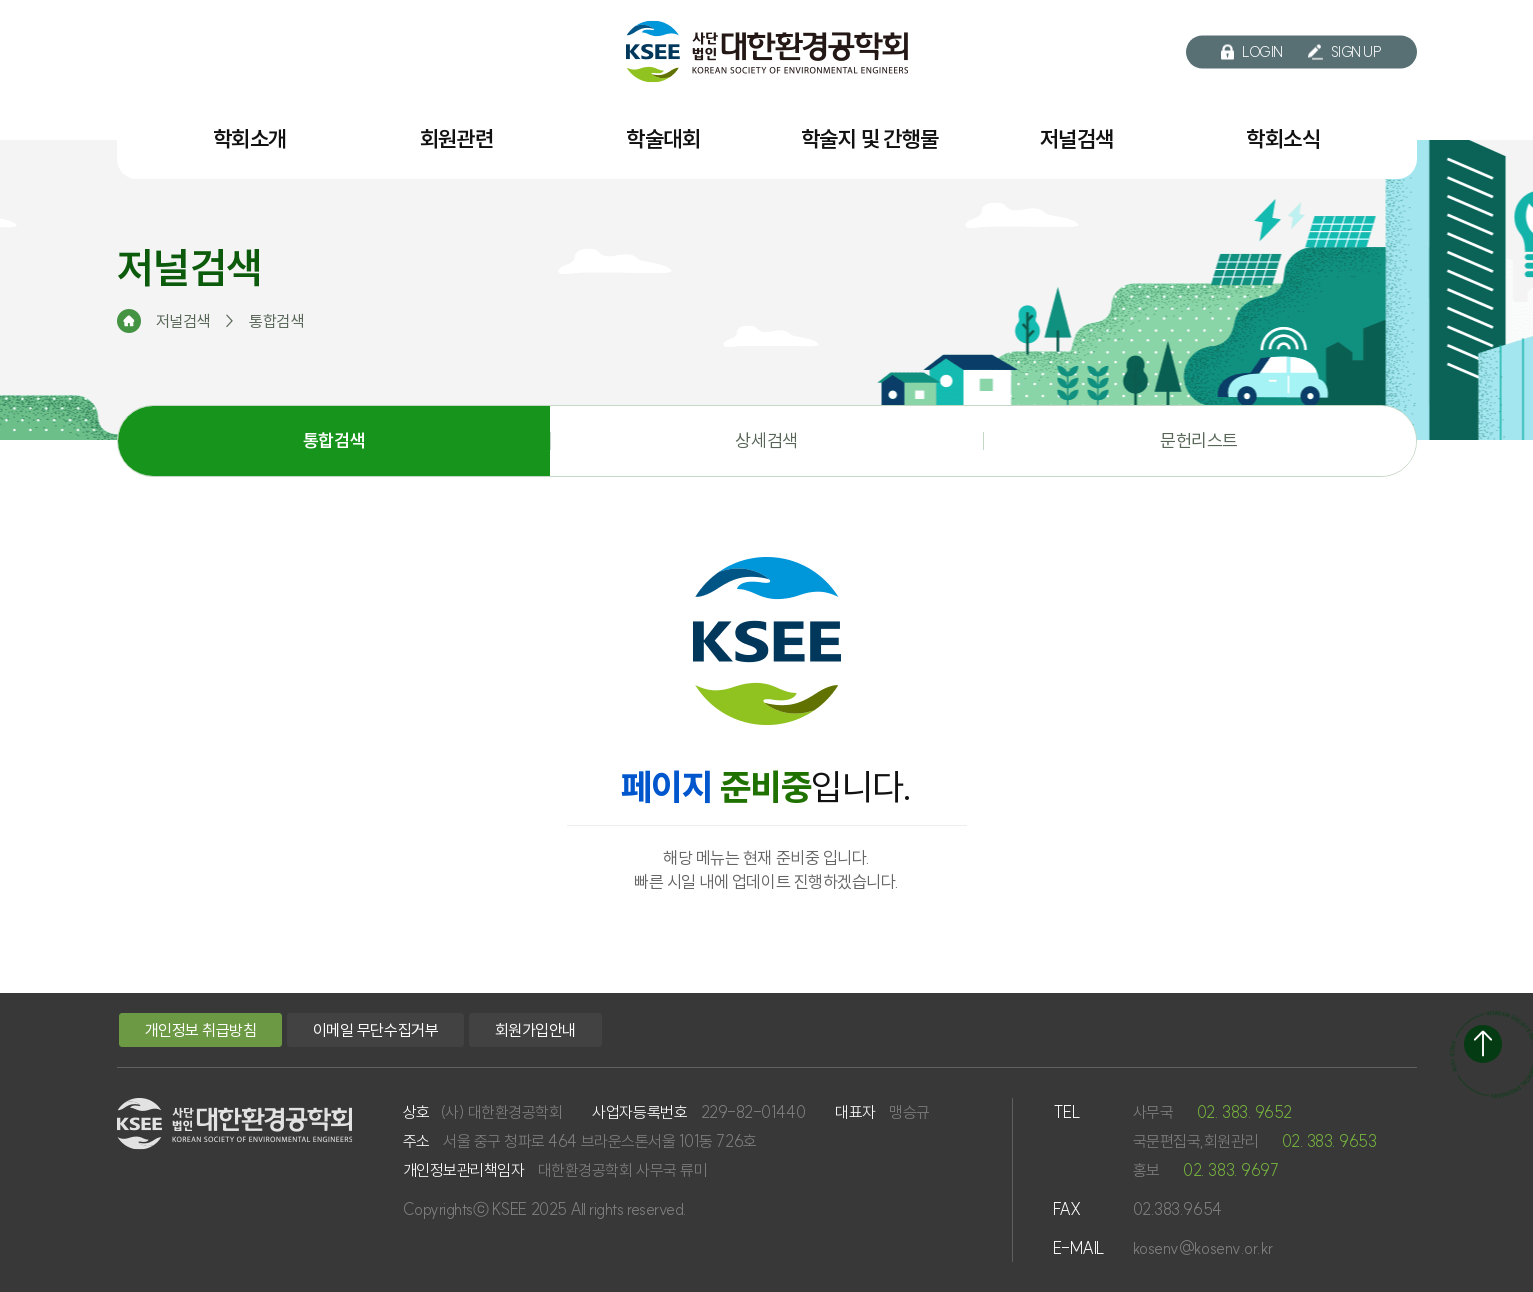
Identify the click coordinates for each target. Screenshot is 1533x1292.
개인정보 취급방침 (201, 1030)
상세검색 (766, 440)
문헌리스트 (1199, 440)
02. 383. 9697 (1230, 1170)
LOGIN (1252, 52)
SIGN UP (1345, 52)
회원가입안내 (535, 1030)
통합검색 (334, 440)
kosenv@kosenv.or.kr (1203, 1248)
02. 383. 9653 (1329, 1141)
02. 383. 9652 (1244, 1112)
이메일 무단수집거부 (375, 1030)
